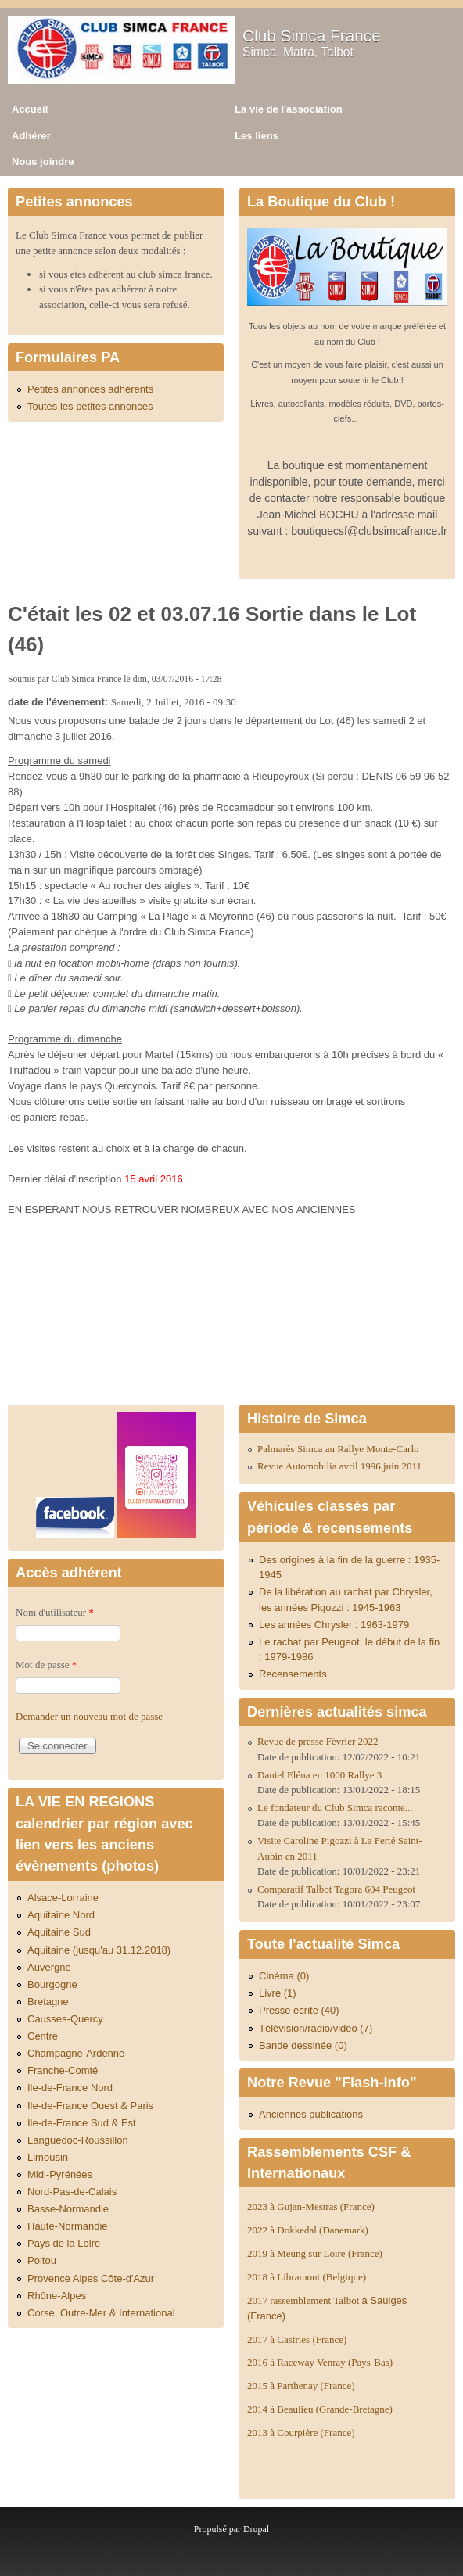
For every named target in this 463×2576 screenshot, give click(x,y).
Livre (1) (277, 1993)
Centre (42, 2036)
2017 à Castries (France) (296, 2339)
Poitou (41, 2260)
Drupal (256, 2529)
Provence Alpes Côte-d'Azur (90, 2278)
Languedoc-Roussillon (77, 2140)
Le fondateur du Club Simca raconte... (335, 1808)
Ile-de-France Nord (70, 2087)
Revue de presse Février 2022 (318, 1741)
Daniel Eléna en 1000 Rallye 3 (319, 1775)
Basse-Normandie (68, 2209)
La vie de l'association (288, 109)
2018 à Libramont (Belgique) (306, 2277)
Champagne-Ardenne (75, 2053)
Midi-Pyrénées (59, 2174)
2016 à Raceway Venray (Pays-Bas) (320, 2362)
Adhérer (31, 136)
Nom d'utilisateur (55, 1612)
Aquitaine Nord (61, 1915)
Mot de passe (46, 1664)
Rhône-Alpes (56, 2296)
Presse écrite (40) (299, 2010)
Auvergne (49, 1967)
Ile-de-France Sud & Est (81, 2123)
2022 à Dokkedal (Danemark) (309, 2230)
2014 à (320, 2409)
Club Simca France (311, 36)
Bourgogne (52, 1984)
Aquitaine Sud (59, 1932)
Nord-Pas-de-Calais (72, 2191)
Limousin (47, 2157)
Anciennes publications (311, 2114)
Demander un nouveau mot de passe (89, 1716)
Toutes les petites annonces (90, 406)
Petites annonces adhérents (90, 389)
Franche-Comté (62, 2070)
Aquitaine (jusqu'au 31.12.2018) (98, 1950)
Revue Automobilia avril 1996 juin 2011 (339, 1466)
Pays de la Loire (63, 2243)
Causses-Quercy (65, 2019)
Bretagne (48, 2001)
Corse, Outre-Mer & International (101, 2313)
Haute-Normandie (67, 2226)
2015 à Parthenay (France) (301, 2385)
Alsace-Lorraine (63, 1897)
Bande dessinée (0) (303, 2045)
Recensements (293, 1674)
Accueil (30, 109)
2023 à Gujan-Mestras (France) (311, 2206)
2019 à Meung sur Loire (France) (314, 2253)
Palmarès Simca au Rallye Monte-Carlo (338, 1449)
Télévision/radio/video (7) (315, 2028)
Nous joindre (43, 161)
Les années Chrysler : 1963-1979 (334, 1625)
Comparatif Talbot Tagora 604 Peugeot (336, 1889)
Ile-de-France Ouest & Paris (90, 2105)
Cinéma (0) (284, 1976)
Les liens (256, 136)
